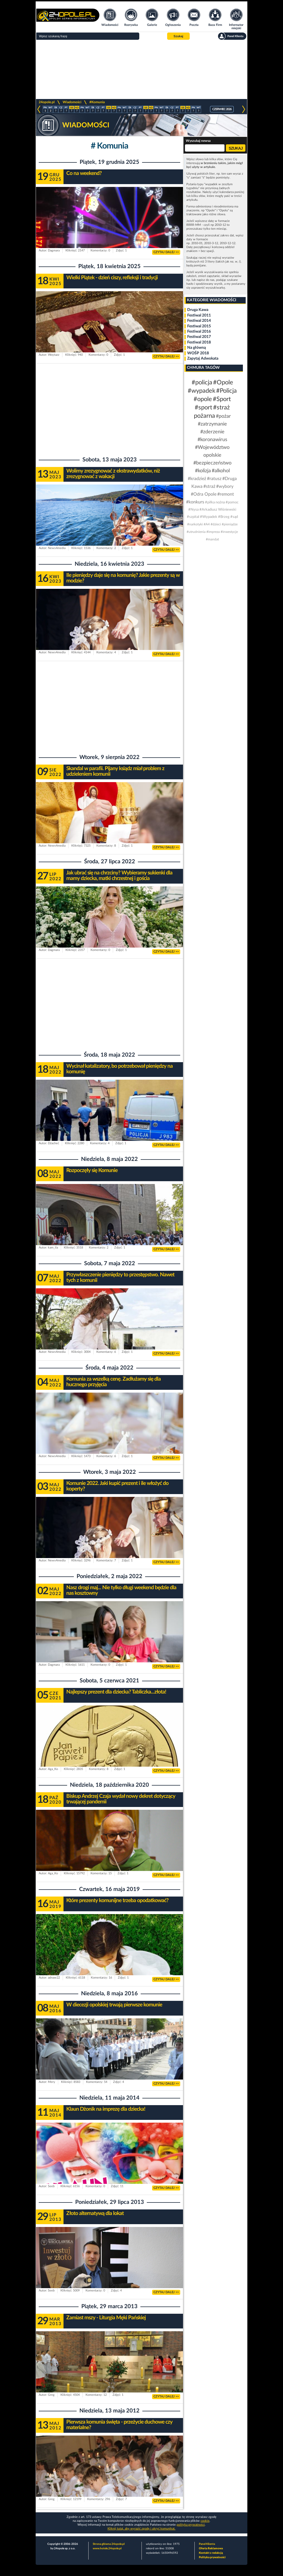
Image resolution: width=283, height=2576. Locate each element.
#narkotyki (195, 524)
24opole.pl (47, 102)
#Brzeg (224, 517)
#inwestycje (229, 531)
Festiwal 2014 (199, 321)
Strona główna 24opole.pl (109, 2544)
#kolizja (203, 470)
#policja (202, 382)
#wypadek (201, 391)
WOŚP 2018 (198, 353)
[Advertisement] (141, 69)
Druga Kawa (197, 310)
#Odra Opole (203, 494)
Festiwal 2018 (199, 342)
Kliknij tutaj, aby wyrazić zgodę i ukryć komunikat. (141, 2528)
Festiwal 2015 (199, 326)
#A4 (207, 524)
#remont (225, 494)
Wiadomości (72, 102)
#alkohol (221, 470)
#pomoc (232, 502)
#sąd (234, 517)
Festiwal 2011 (199, 315)
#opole (203, 399)
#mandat (212, 539)
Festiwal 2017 (199, 337)
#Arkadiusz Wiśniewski (217, 509)
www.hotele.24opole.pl (107, 2548)
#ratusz (214, 478)
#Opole (223, 382)
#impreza (213, 531)
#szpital (193, 517)
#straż (209, 486)
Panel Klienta (207, 2544)
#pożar (223, 416)
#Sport (222, 399)
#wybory (224, 486)
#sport (203, 407)
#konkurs (195, 502)
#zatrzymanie (212, 424)
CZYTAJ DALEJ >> (166, 252)
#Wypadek (208, 517)
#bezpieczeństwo (212, 463)
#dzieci (216, 524)
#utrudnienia (196, 531)
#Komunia (97, 102)
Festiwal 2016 (199, 331)
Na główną (196, 348)
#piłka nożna (215, 502)
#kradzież (197, 478)
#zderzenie (212, 431)
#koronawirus (212, 439)
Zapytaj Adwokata (202, 358)
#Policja (226, 391)
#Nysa (193, 509)
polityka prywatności (191, 2524)
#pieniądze (230, 524)
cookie (205, 2520)
